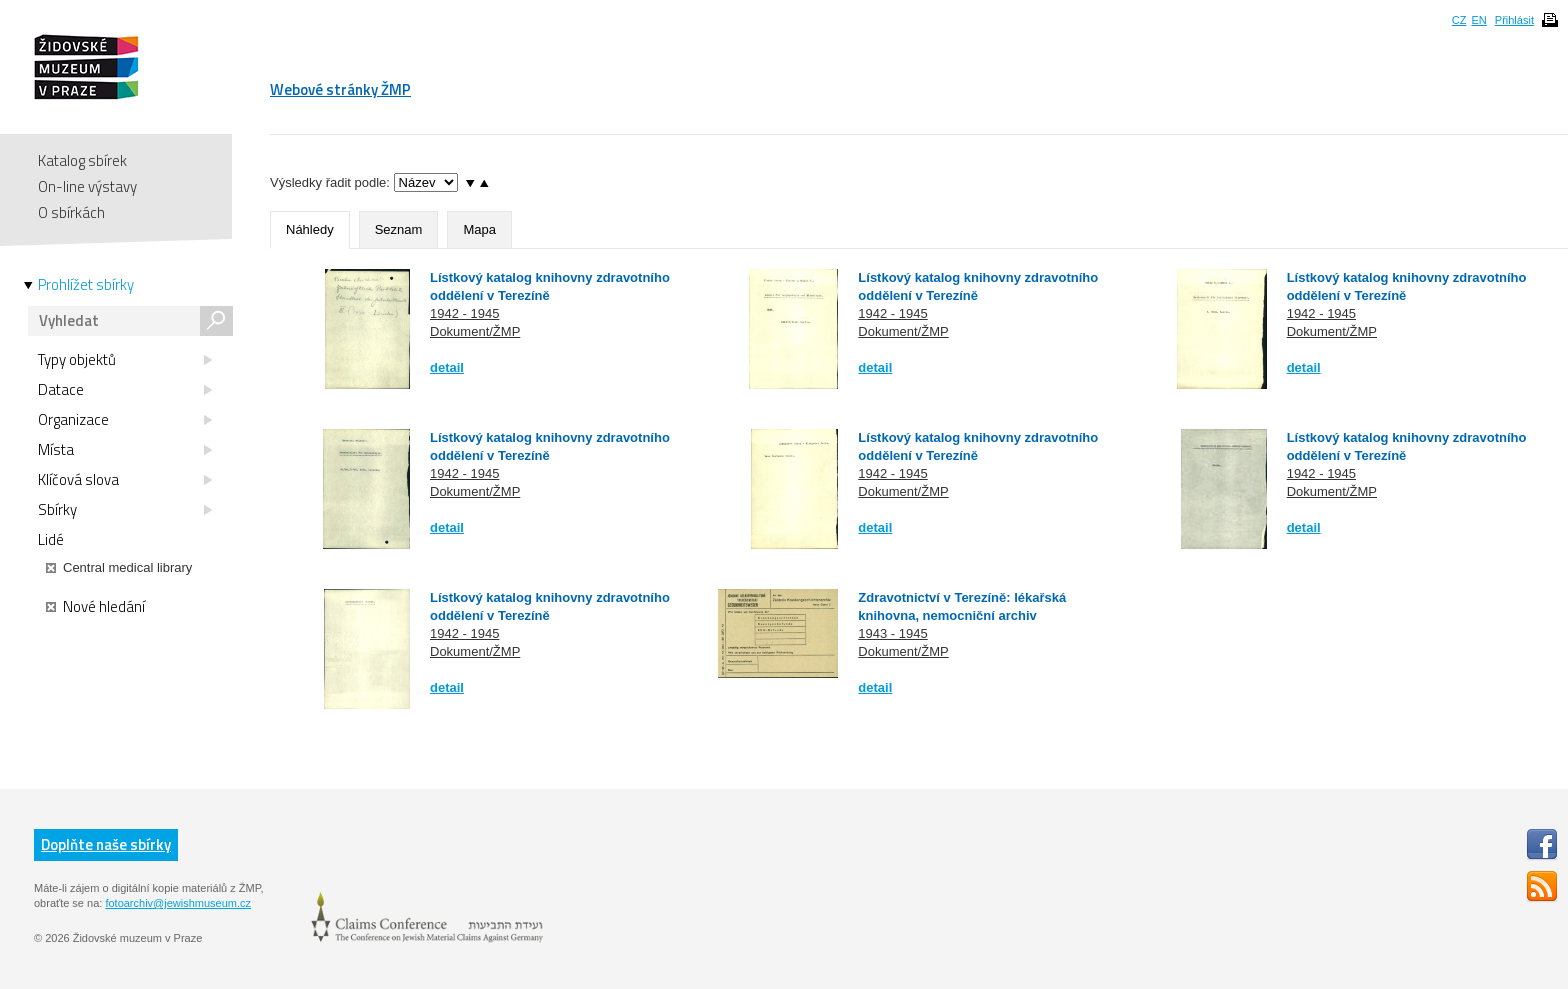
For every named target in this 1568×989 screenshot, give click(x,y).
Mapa (479, 229)
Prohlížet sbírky (86, 285)
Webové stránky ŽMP (340, 89)
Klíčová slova (125, 480)
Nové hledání (95, 607)
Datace (125, 390)
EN (1478, 20)
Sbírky (125, 510)
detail (447, 367)
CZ (1459, 20)
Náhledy (310, 229)
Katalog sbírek (82, 160)
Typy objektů (125, 360)
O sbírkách (71, 212)
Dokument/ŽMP (475, 331)
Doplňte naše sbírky (106, 844)
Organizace (125, 420)
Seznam (399, 229)
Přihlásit (1514, 20)
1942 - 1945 (464, 313)
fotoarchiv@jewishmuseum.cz (178, 903)
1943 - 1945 (892, 633)
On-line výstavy (87, 186)
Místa (125, 450)
